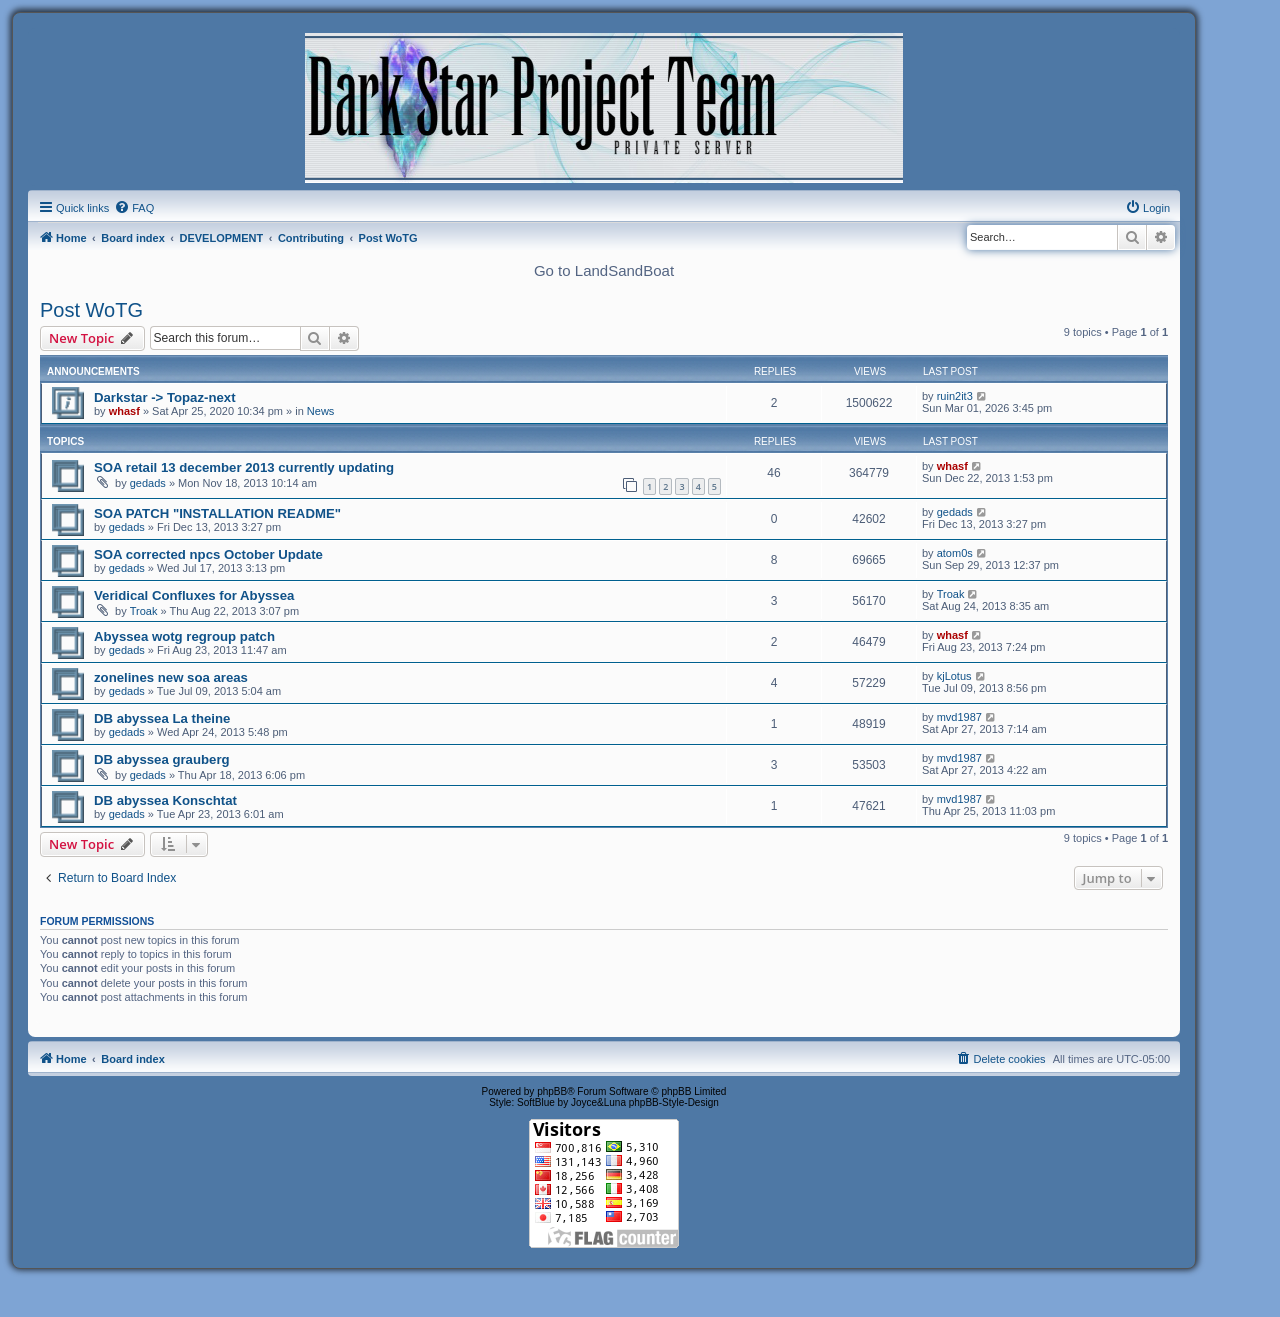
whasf (124, 411)
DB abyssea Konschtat (165, 800)
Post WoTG (91, 310)
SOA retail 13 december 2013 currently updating (244, 467)
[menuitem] (134, 208)
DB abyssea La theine (162, 718)
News (321, 411)
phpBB (552, 1091)
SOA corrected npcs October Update (208, 554)
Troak (144, 611)
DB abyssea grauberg (162, 759)
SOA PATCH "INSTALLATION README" (217, 513)
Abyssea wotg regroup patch (184, 636)
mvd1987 (959, 717)
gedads (148, 483)
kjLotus (954, 676)
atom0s (955, 553)
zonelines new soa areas (171, 677)
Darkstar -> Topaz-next (165, 397)
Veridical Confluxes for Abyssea (194, 595)
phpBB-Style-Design (674, 1102)
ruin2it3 (955, 396)
